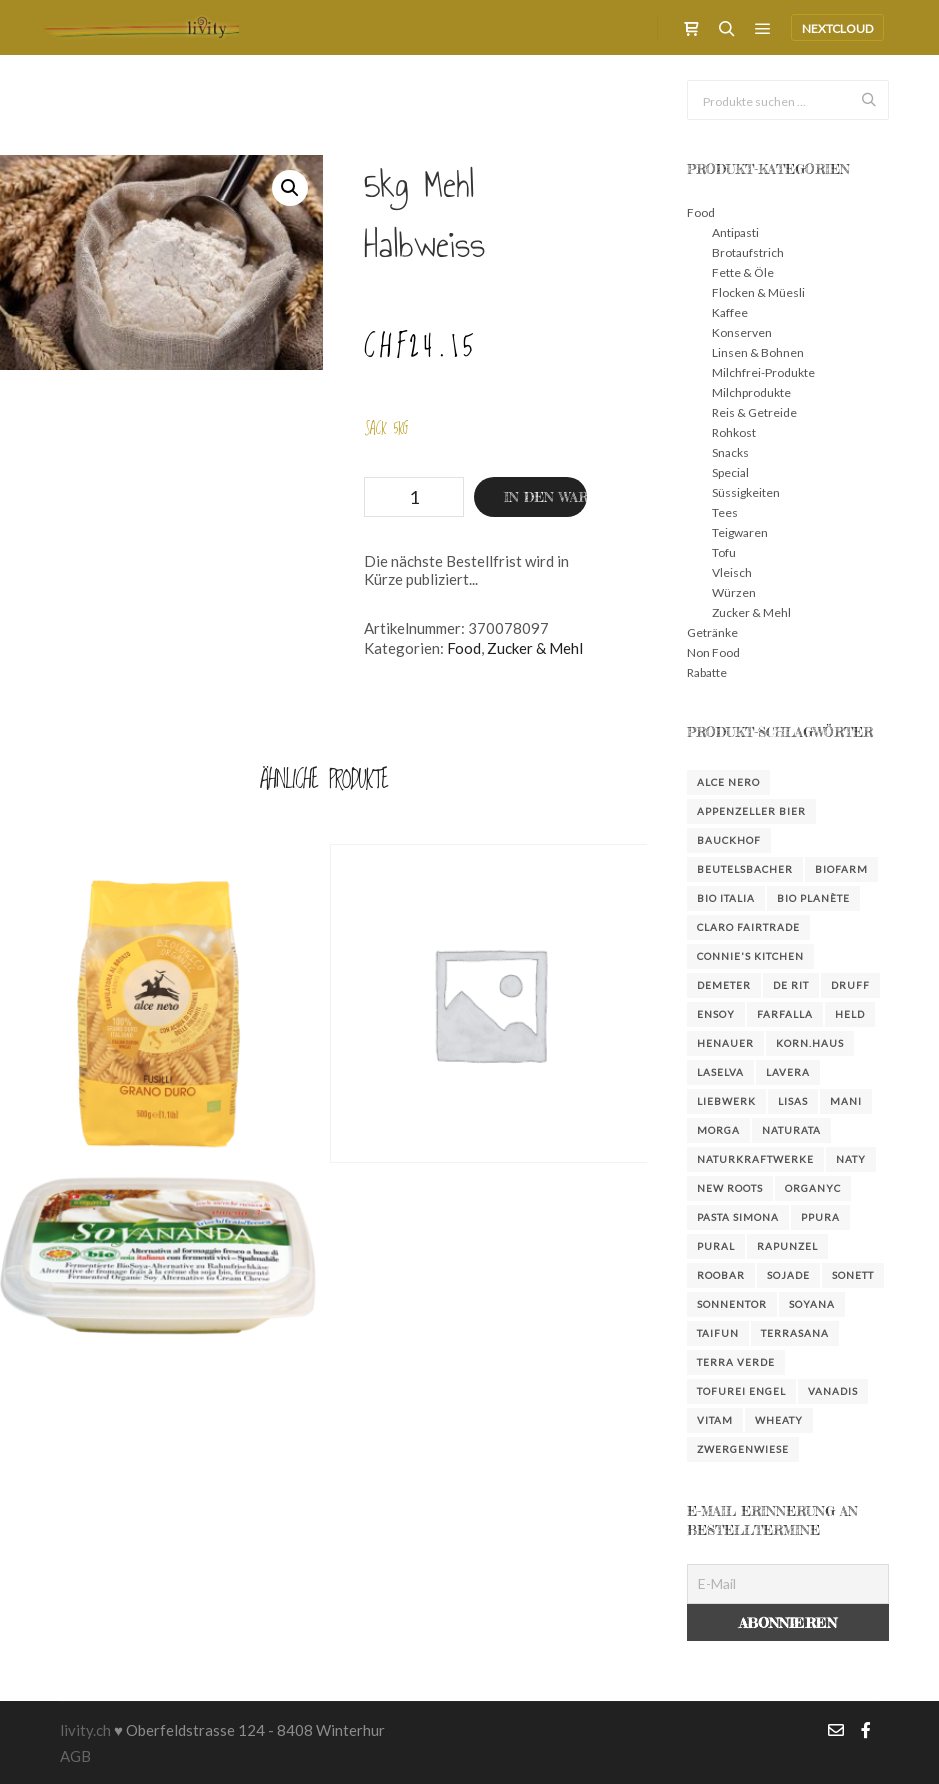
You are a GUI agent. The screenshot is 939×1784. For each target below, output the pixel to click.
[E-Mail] (788, 1584)
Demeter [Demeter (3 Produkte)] (724, 985)
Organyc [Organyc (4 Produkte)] (813, 1188)
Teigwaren (740, 532)
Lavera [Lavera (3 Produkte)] (788, 1072)
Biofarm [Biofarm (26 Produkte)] (841, 869)
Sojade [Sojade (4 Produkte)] (788, 1275)
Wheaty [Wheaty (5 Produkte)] (779, 1420)
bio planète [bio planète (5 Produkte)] (813, 898)
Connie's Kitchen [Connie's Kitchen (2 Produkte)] (750, 956)
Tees (725, 512)
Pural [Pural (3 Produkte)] (716, 1246)
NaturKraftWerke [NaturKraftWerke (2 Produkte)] (755, 1159)
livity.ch (85, 1730)
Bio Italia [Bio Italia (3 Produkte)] (726, 898)
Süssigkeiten (746, 492)
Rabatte (707, 672)
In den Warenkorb (545, 497)
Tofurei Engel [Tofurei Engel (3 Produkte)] (741, 1391)
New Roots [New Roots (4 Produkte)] (730, 1188)
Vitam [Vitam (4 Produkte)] (715, 1420)
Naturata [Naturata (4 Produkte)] (791, 1130)
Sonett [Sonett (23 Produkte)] (853, 1275)
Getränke (712, 632)
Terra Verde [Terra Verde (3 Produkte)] (736, 1362)
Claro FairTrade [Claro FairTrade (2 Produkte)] (748, 927)
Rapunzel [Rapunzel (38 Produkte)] (787, 1246)
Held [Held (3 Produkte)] (850, 1014)
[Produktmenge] (414, 497)
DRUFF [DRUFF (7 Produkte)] (850, 985)
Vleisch (732, 572)
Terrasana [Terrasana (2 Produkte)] (795, 1333)
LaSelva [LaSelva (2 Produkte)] (720, 1072)
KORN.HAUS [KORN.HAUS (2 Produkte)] (810, 1043)
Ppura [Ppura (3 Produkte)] (820, 1217)
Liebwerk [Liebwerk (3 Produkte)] (726, 1101)
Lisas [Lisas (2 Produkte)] (793, 1101)
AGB (75, 1756)
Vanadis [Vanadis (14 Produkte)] (833, 1391)
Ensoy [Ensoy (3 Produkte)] (716, 1014)
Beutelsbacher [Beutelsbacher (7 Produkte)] (745, 869)
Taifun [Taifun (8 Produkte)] (718, 1333)
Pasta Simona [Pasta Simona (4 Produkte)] (738, 1217)
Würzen (734, 592)
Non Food (713, 652)
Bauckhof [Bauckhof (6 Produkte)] (729, 840)
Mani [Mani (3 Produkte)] (846, 1101)
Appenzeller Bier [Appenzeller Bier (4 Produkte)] (751, 811)
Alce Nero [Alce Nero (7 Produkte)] (728, 782)
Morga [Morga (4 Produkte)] (718, 1130)
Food (464, 648)
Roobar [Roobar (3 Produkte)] (721, 1275)
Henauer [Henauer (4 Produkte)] (725, 1043)
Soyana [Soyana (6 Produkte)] (812, 1304)
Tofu (724, 552)
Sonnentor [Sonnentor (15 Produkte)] (732, 1304)
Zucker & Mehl (535, 648)
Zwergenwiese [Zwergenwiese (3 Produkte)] (743, 1449)
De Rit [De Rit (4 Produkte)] (791, 985)
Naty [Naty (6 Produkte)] (851, 1159)
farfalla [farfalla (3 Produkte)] (785, 1014)
